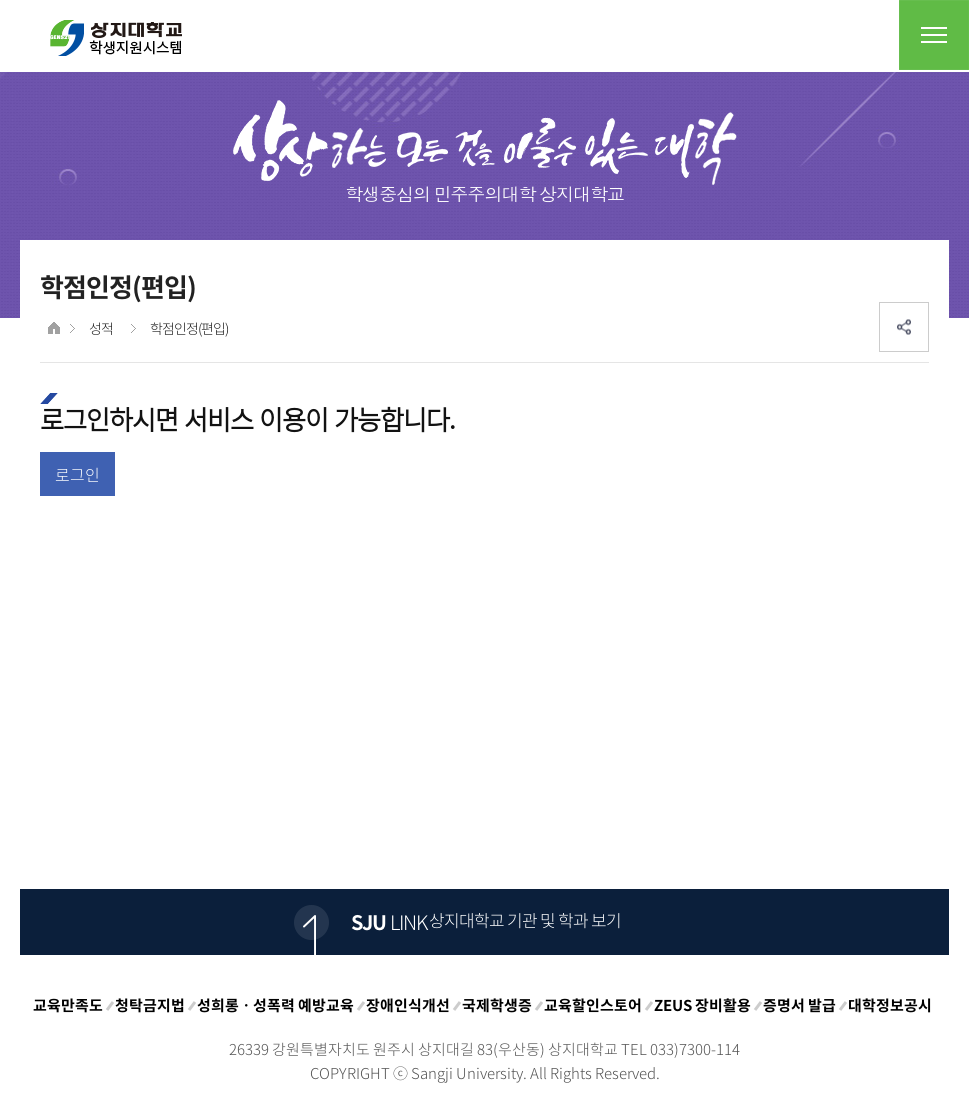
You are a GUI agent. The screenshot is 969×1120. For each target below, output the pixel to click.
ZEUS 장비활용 (702, 1005)
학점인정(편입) (189, 328)
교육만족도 (68, 1005)
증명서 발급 (799, 1005)
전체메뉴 (934, 35)
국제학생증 (497, 1005)
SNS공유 (904, 327)
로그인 (77, 474)
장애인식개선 (408, 1005)
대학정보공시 (890, 1005)
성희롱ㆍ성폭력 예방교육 (275, 1005)
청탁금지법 (150, 1005)
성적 (101, 328)
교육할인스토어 (593, 1005)
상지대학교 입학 (116, 38)
